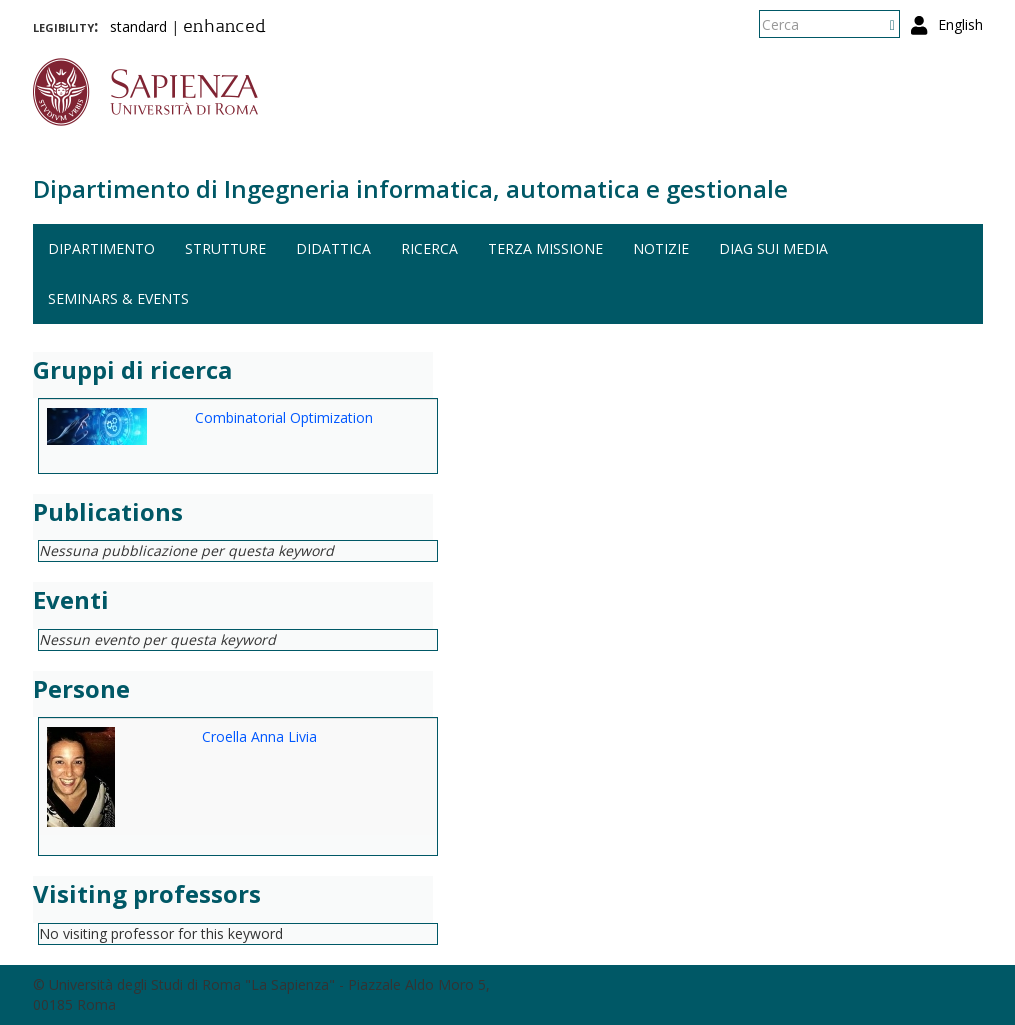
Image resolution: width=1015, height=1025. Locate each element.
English (960, 24)
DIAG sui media (773, 248)
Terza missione (545, 248)
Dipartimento (101, 248)
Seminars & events (118, 298)
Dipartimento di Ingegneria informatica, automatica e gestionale (410, 188)
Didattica (333, 248)
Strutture (225, 248)
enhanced (224, 28)
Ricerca (429, 248)
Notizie (661, 248)
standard (138, 26)
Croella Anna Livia (259, 736)
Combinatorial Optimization (284, 417)
